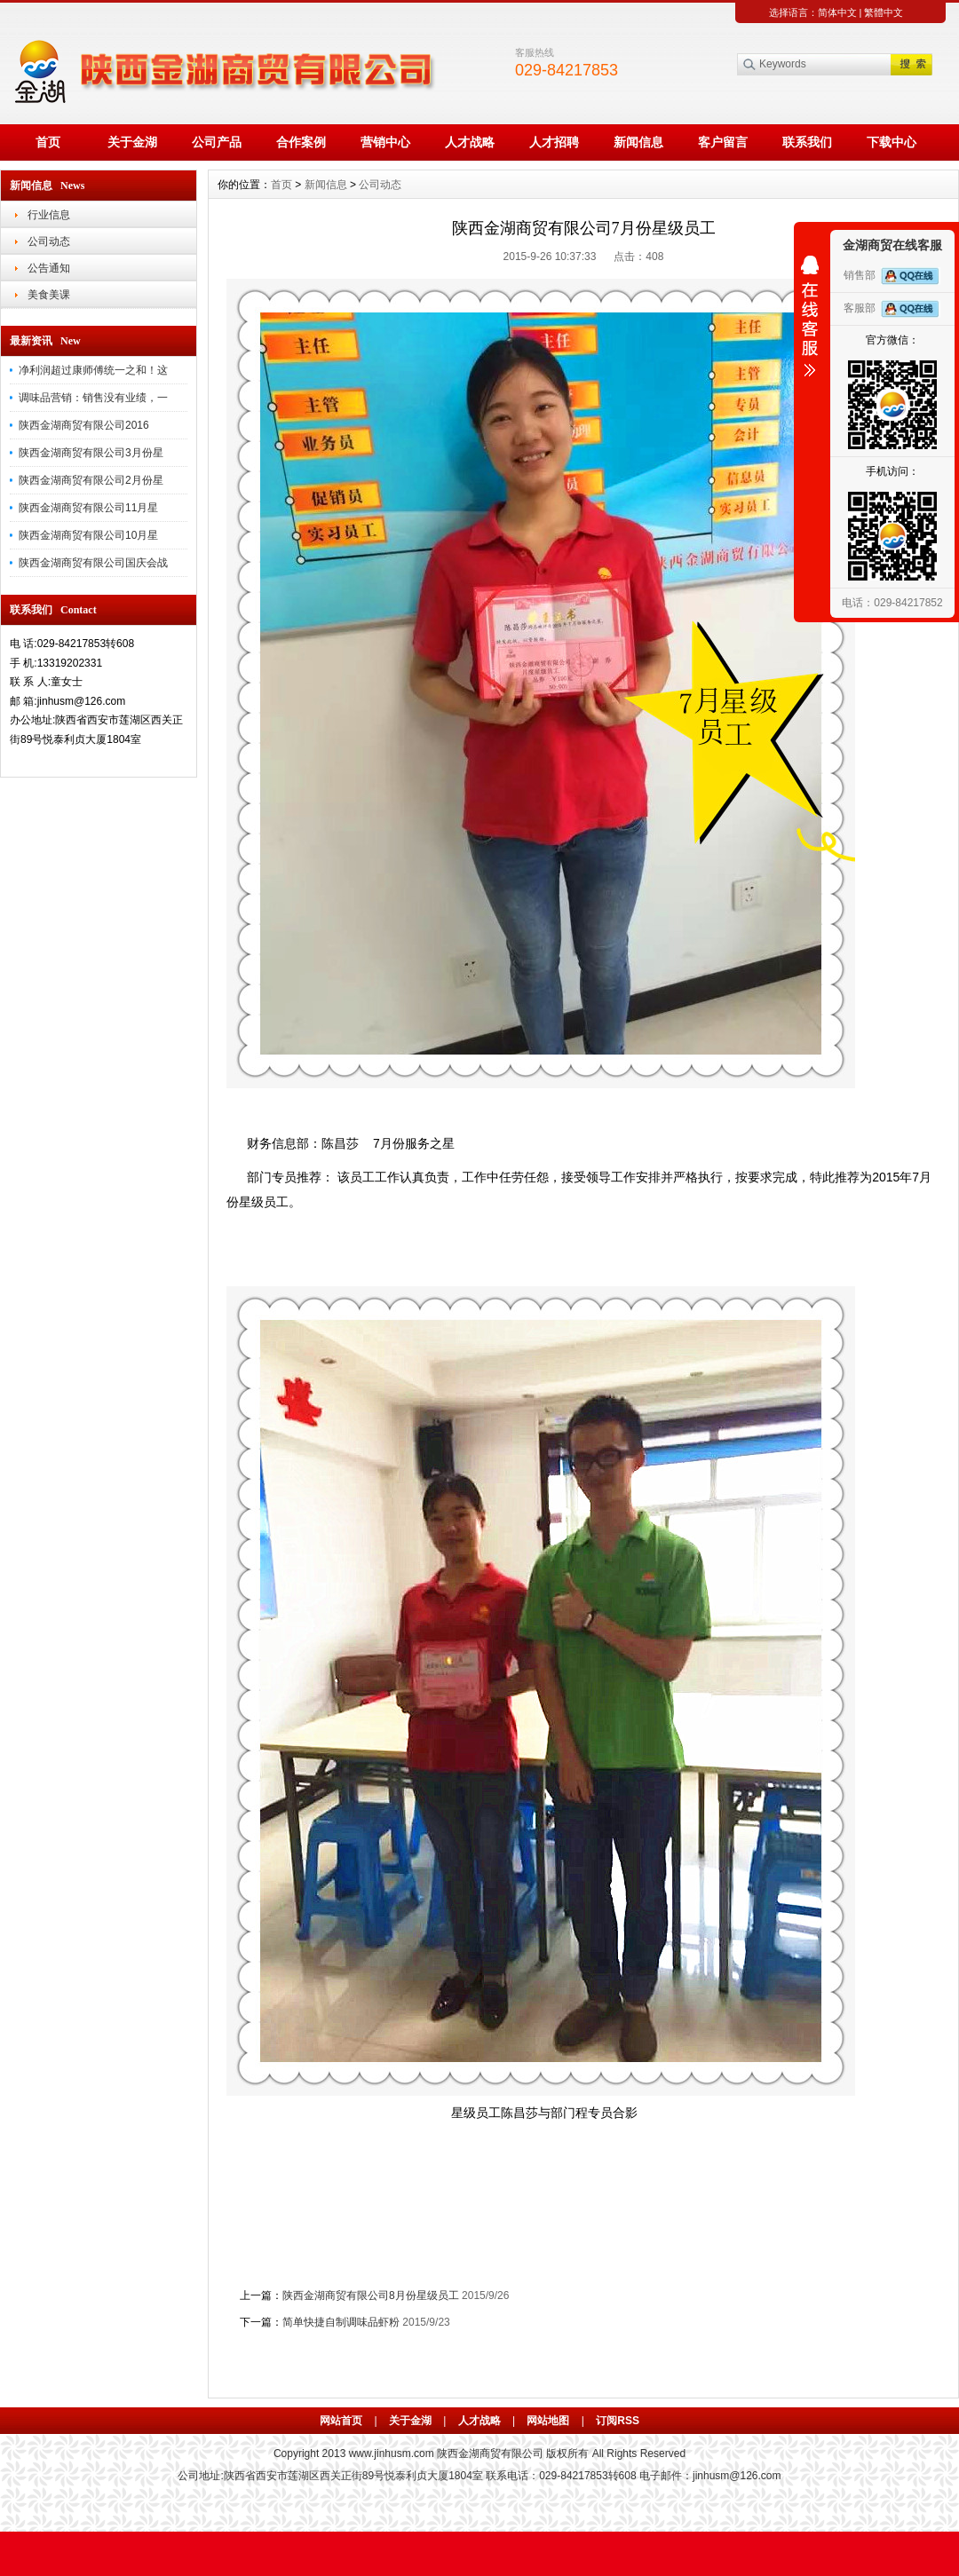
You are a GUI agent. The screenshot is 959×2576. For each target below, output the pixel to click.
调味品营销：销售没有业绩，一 (93, 397)
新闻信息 (638, 142)
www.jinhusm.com (391, 2453)
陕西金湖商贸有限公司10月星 (88, 535)
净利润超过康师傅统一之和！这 (93, 370)
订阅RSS (617, 2420)
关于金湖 (132, 142)
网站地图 (548, 2420)
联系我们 (807, 142)
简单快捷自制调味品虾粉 (341, 2322)
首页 (48, 142)
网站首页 (341, 2420)
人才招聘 (554, 142)
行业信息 (49, 215)
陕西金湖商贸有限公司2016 (84, 425)
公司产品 (217, 142)
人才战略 (470, 142)
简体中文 (837, 12)
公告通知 (49, 268)
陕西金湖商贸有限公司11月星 (88, 508)
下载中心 (891, 142)
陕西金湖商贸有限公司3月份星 (91, 452)
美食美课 (49, 294)
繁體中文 (883, 12)
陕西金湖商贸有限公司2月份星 (91, 480)
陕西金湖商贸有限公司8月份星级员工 (370, 2295)
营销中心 (385, 142)
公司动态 (49, 241)
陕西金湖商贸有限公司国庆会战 (93, 563)
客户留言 (723, 142)
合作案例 (301, 142)
